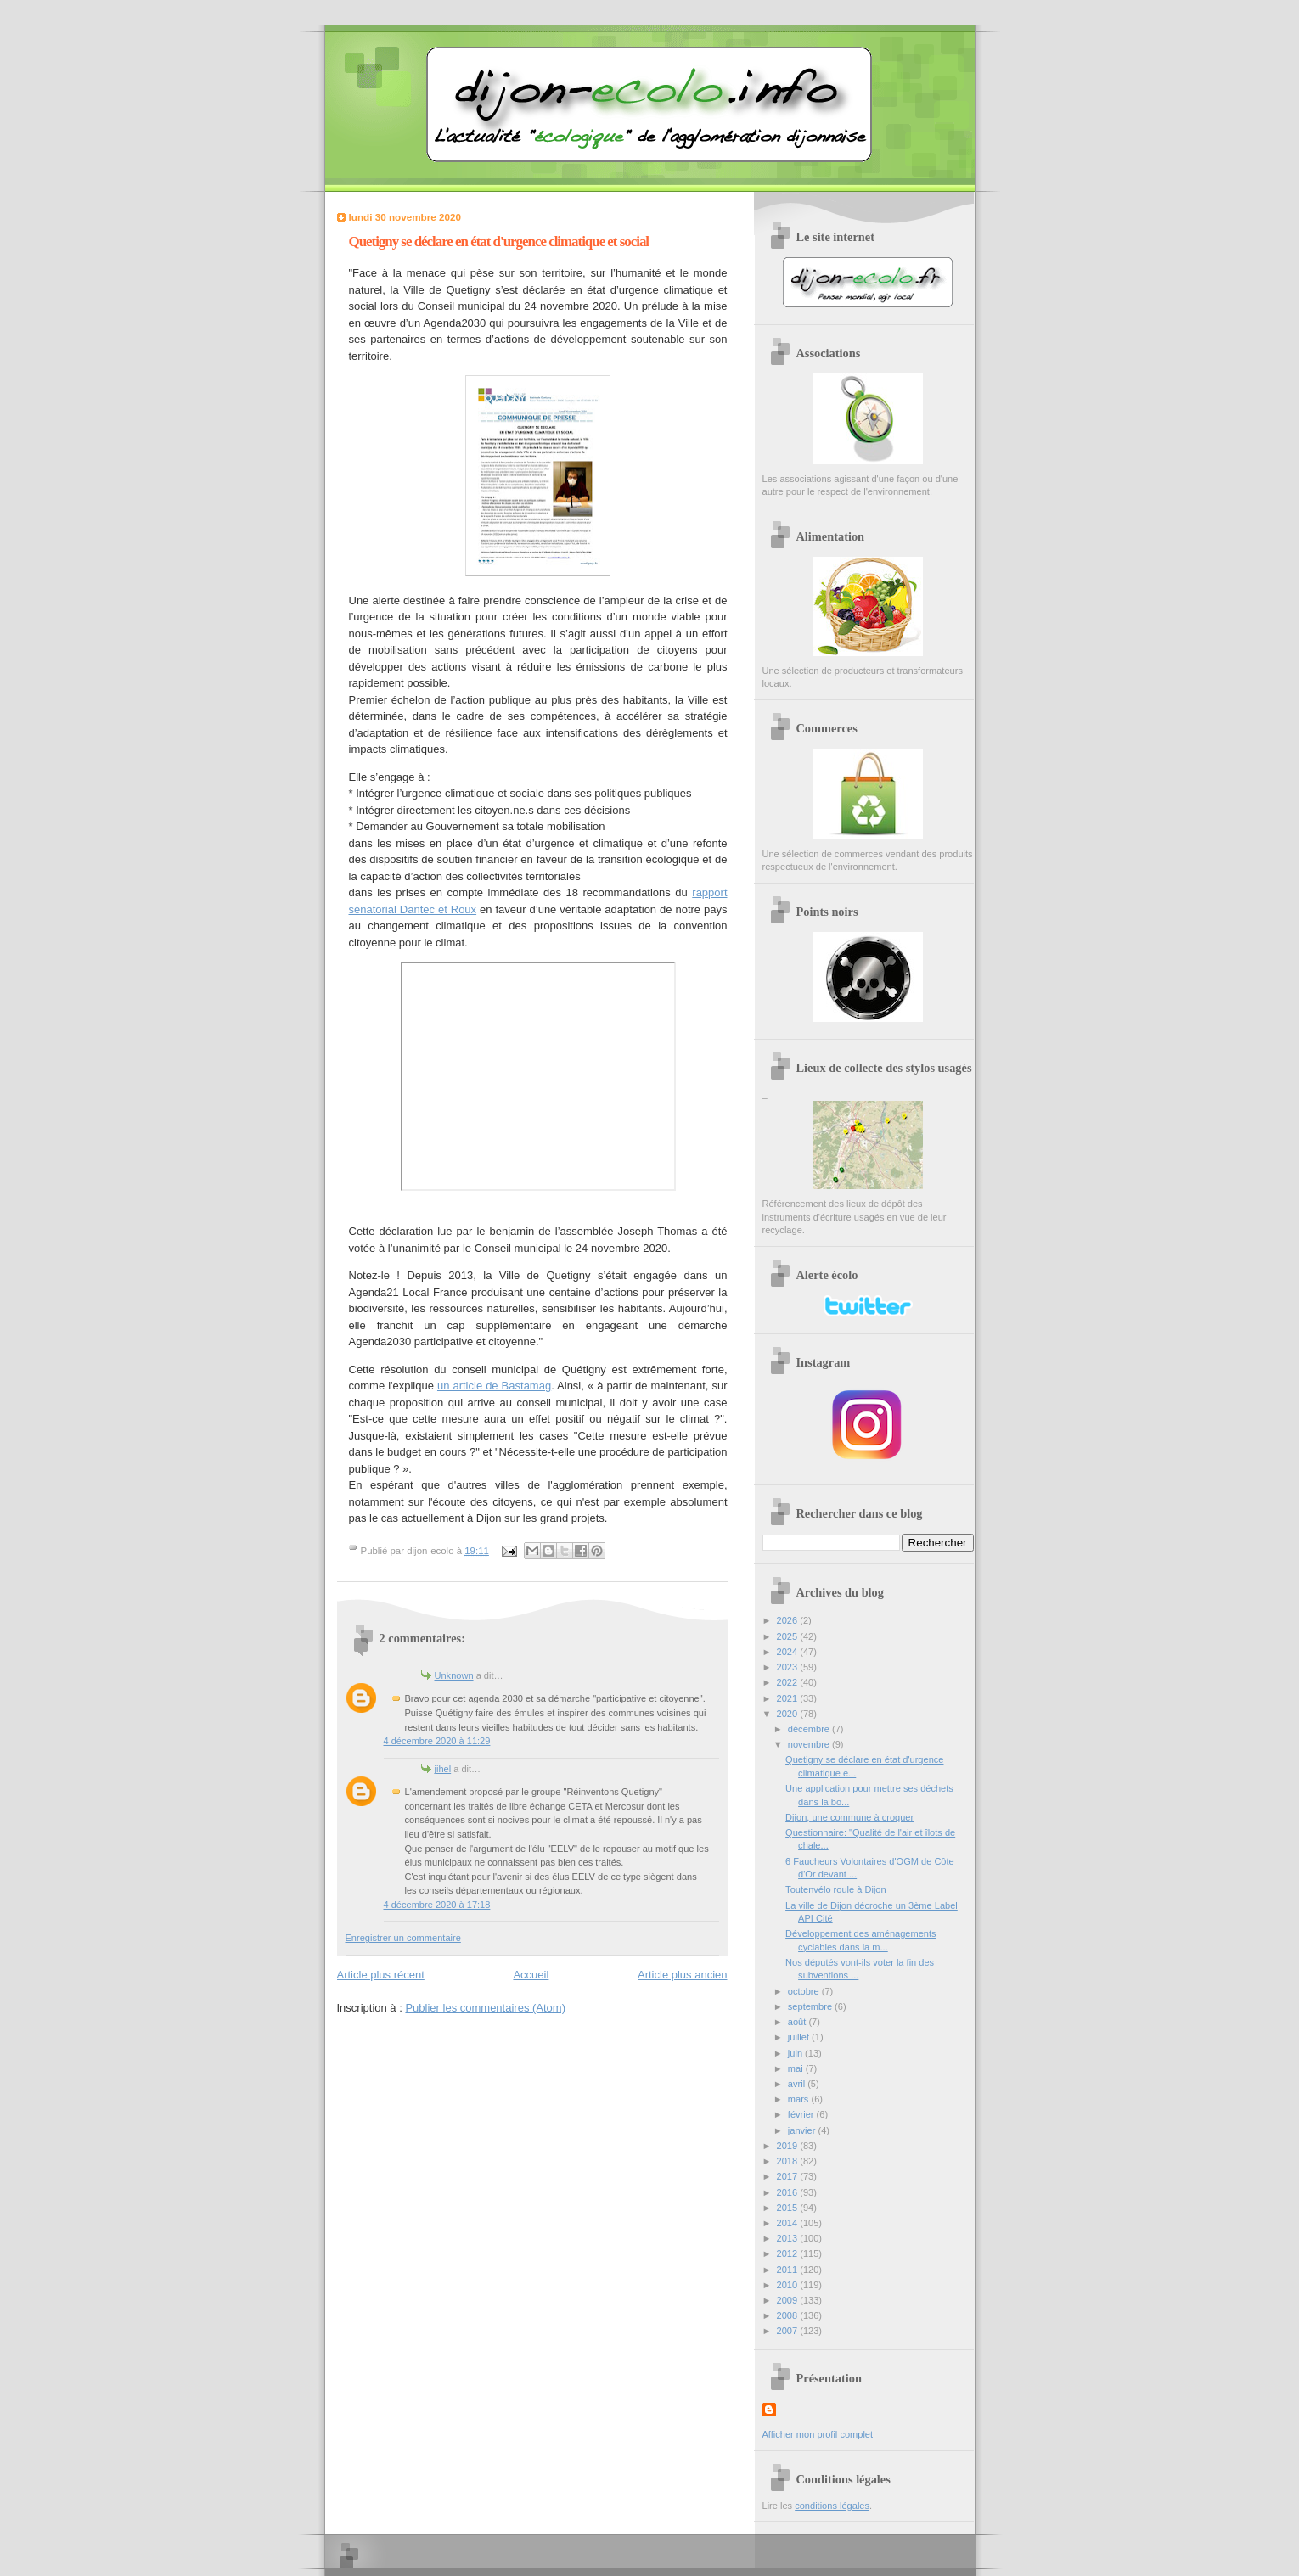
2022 (789, 1682)
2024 (789, 1652)
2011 (789, 2270)
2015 (789, 2208)
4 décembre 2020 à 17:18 (437, 1905)
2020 (789, 1714)
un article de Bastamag (494, 1385)
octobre (805, 1991)
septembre (811, 2006)
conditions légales (832, 2505)
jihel (443, 1769)
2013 (789, 2238)
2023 (789, 1667)
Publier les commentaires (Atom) (485, 2007)
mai (797, 2068)
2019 (789, 2146)
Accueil (530, 1974)
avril (797, 2084)
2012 (789, 2253)
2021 (789, 1698)
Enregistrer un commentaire (403, 1938)
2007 (789, 2331)
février (802, 2114)
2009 (789, 2300)
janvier (803, 2130)
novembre (810, 1744)
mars (800, 2099)
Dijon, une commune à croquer (849, 1817)
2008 (789, 2315)
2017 (789, 2176)
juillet (800, 2037)
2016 (789, 2192)
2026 (789, 1620)
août (798, 2022)
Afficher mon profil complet (818, 2434)
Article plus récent (381, 1974)
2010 (789, 2285)
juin (796, 2053)
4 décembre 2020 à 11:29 (437, 1741)
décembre (810, 1729)
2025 (789, 1636)
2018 (789, 2161)
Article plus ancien (683, 1974)
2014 (789, 2223)
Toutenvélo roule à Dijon (835, 1889)
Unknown (454, 1675)
